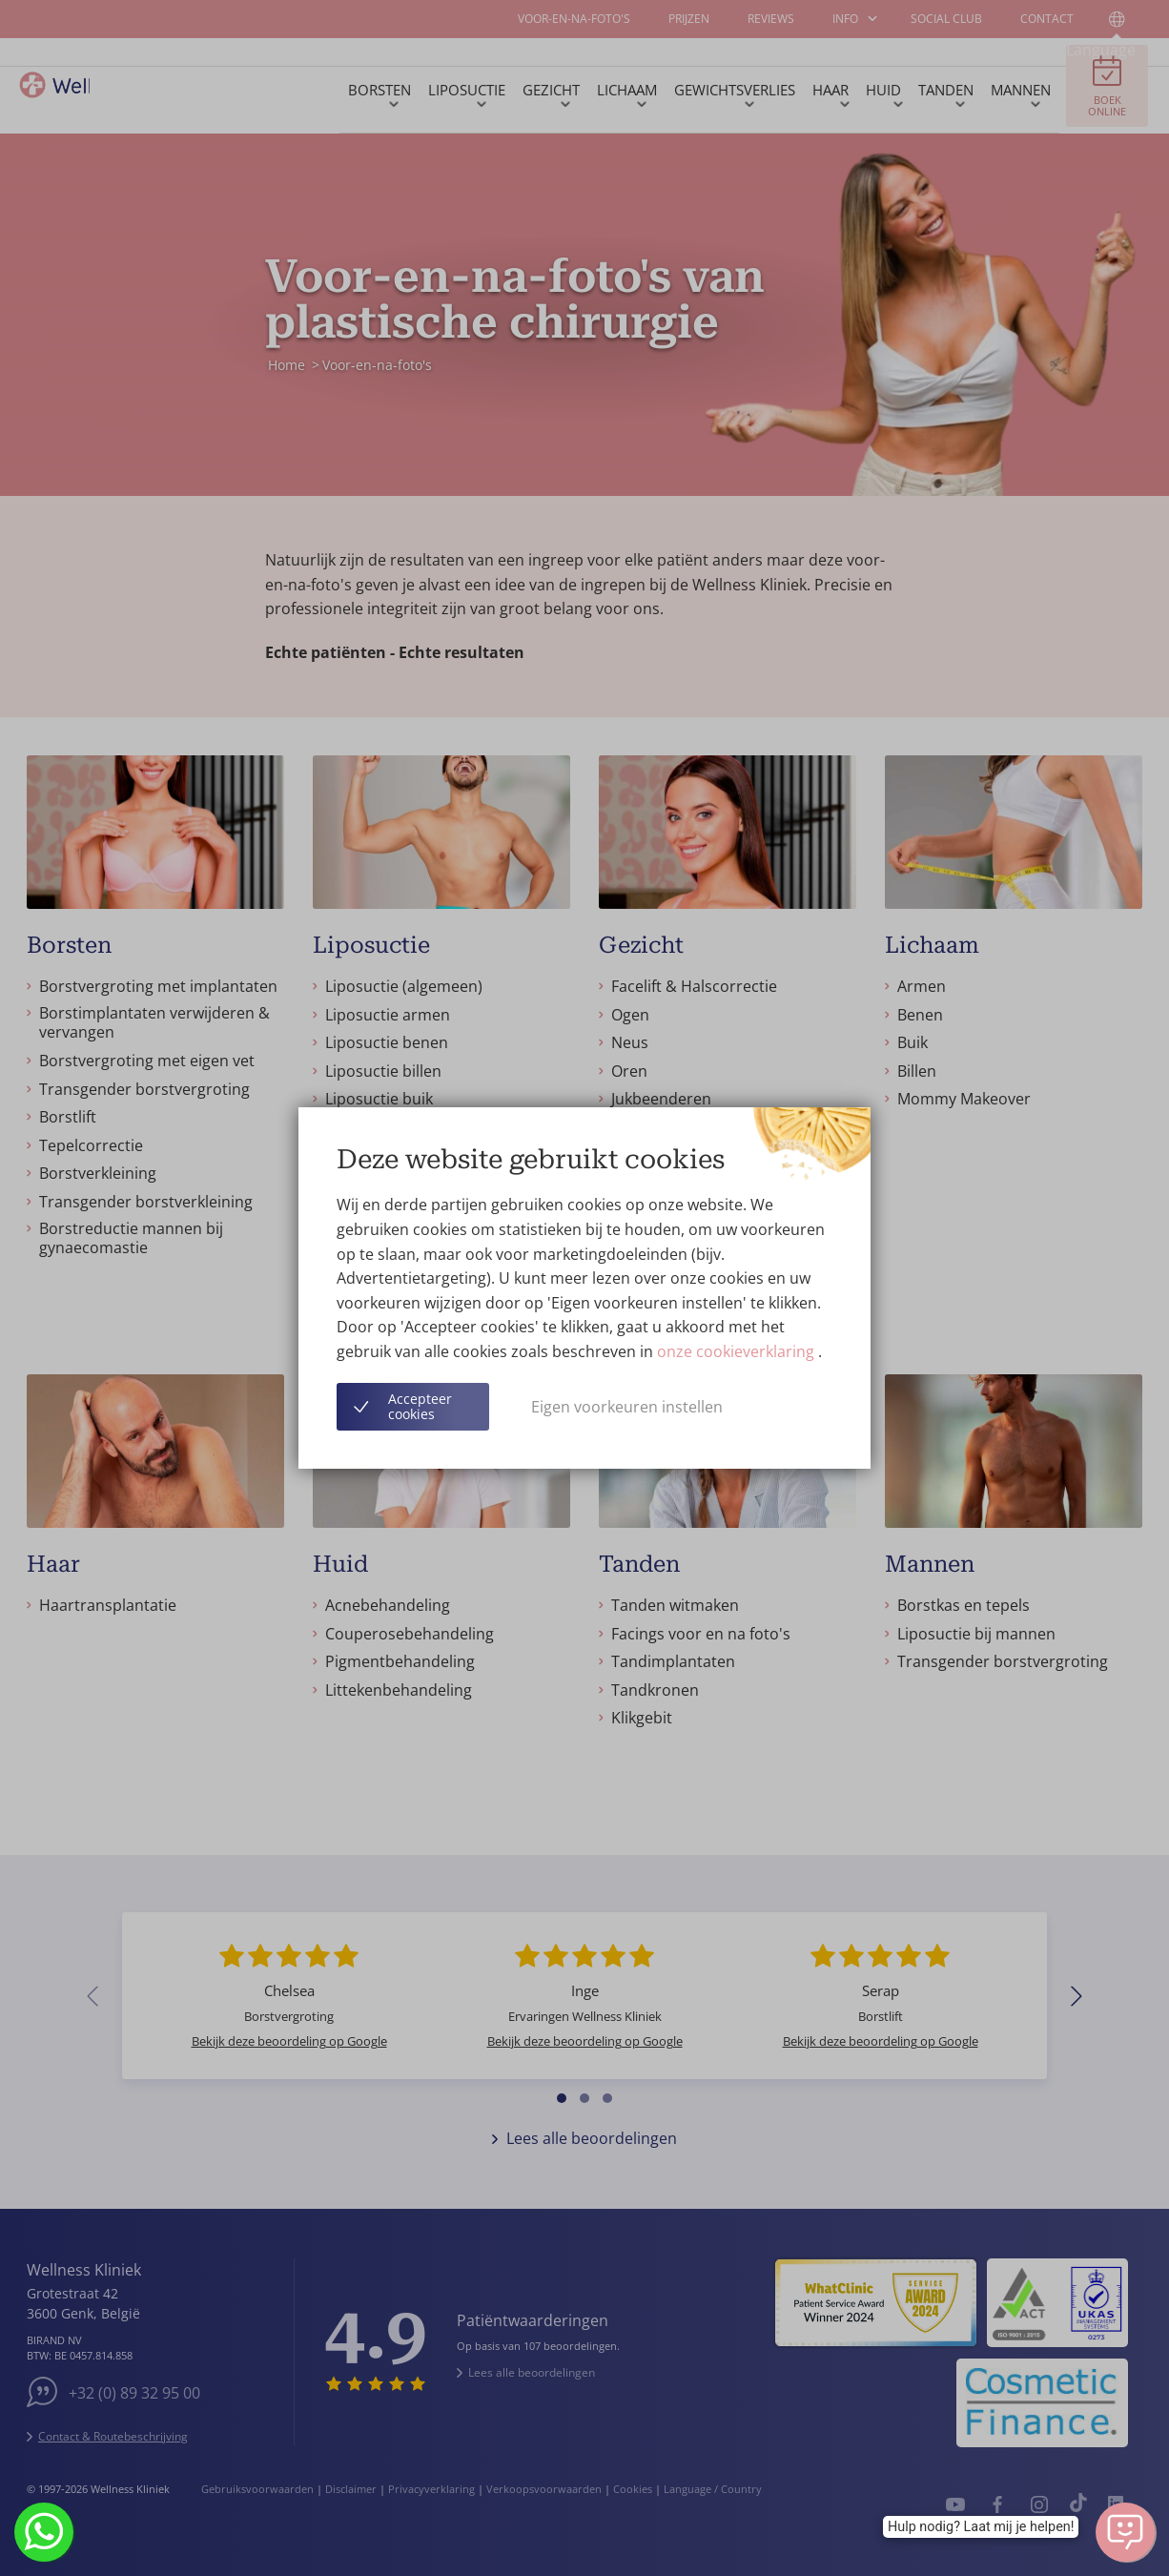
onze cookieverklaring (737, 1351)
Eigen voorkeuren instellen (627, 1406)
